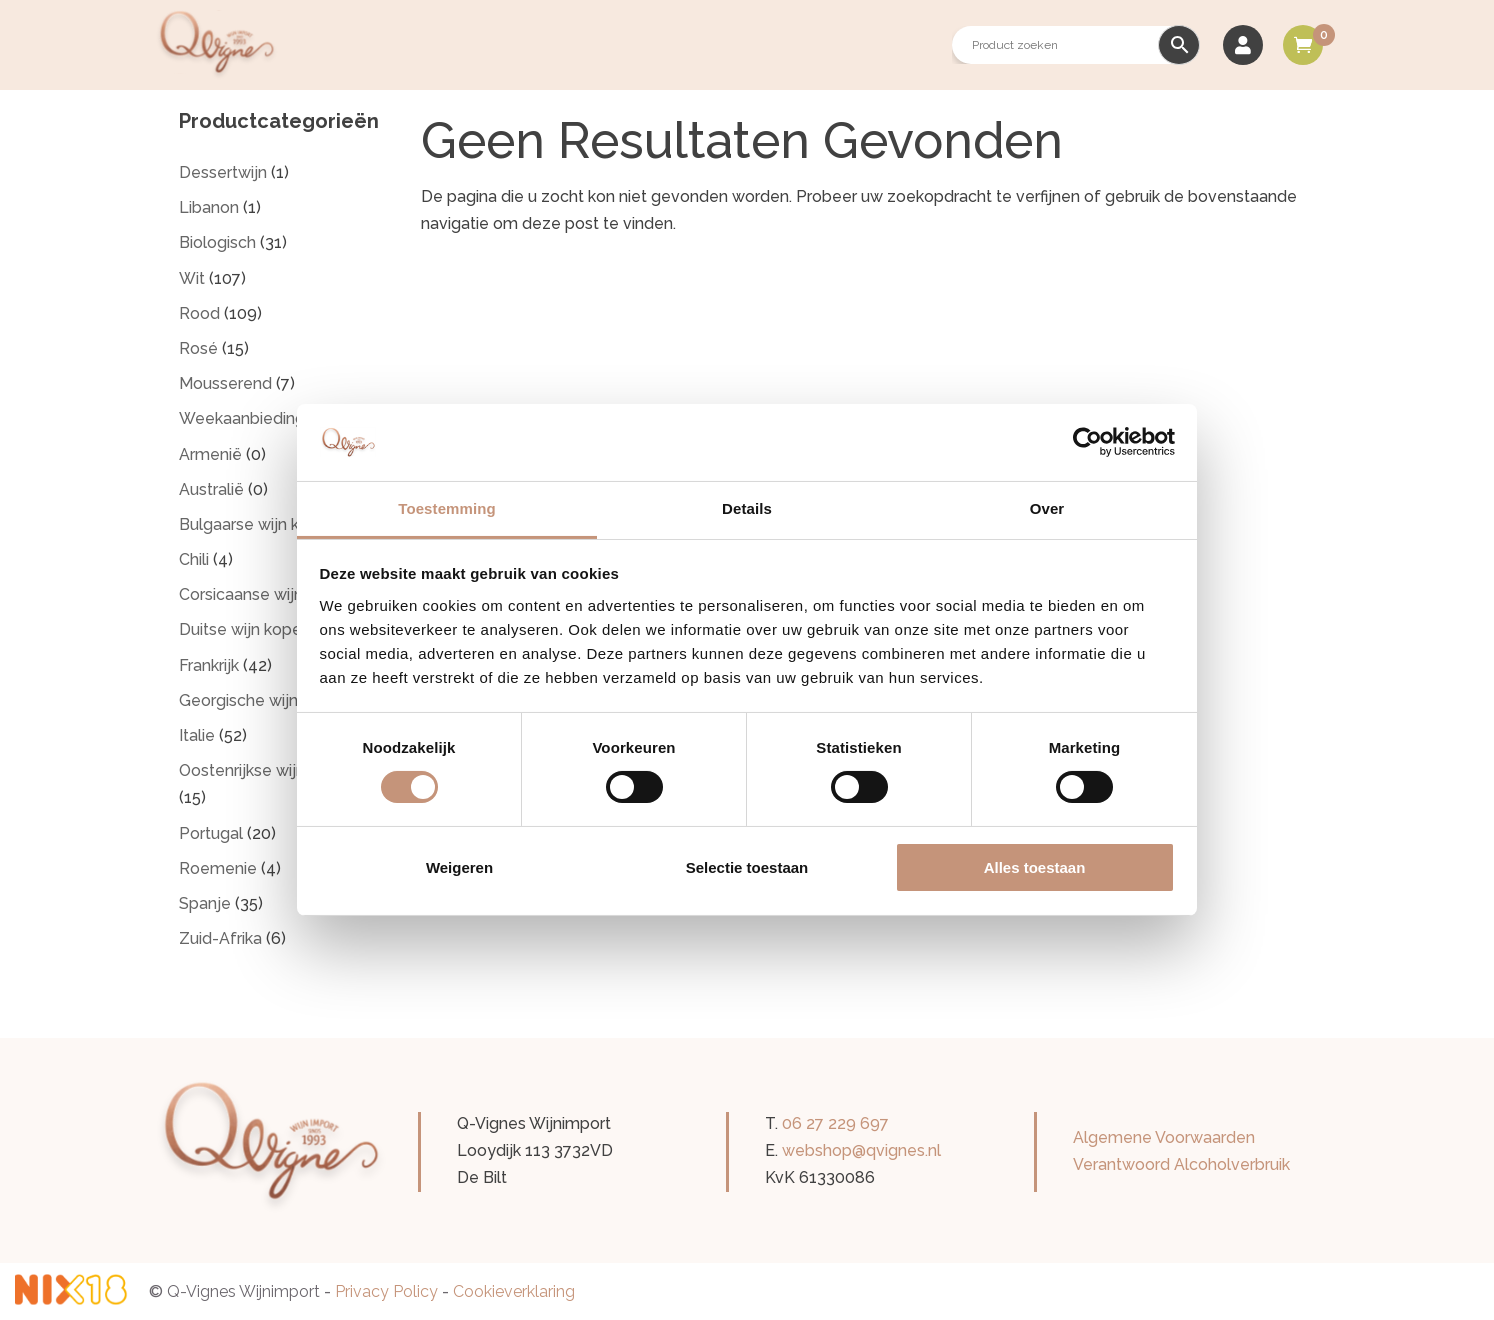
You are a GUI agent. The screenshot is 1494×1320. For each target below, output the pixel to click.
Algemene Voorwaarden (1164, 1137)
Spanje (205, 903)
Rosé (198, 348)
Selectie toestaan (747, 867)
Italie (197, 735)
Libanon (209, 207)
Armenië (210, 454)
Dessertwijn (223, 172)
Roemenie (218, 868)
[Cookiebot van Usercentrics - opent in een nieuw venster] (1087, 442)
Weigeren (459, 867)
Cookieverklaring (514, 1291)
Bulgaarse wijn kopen (258, 524)
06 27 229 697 (835, 1123)
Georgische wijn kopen (264, 700)
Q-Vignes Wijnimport (243, 1291)
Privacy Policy (386, 1291)
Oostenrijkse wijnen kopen (277, 770)
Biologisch (217, 242)
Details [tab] (747, 508)
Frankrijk (209, 665)
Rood (199, 313)
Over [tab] (1047, 508)
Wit (192, 278)
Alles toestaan (1035, 867)
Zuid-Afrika (220, 938)
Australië (211, 489)
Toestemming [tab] (447, 508)
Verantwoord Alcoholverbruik (1181, 1164)
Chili (194, 559)
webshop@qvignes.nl (861, 1150)
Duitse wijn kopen (245, 629)
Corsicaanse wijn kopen (266, 594)
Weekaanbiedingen (251, 418)
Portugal (211, 833)
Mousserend (225, 383)
